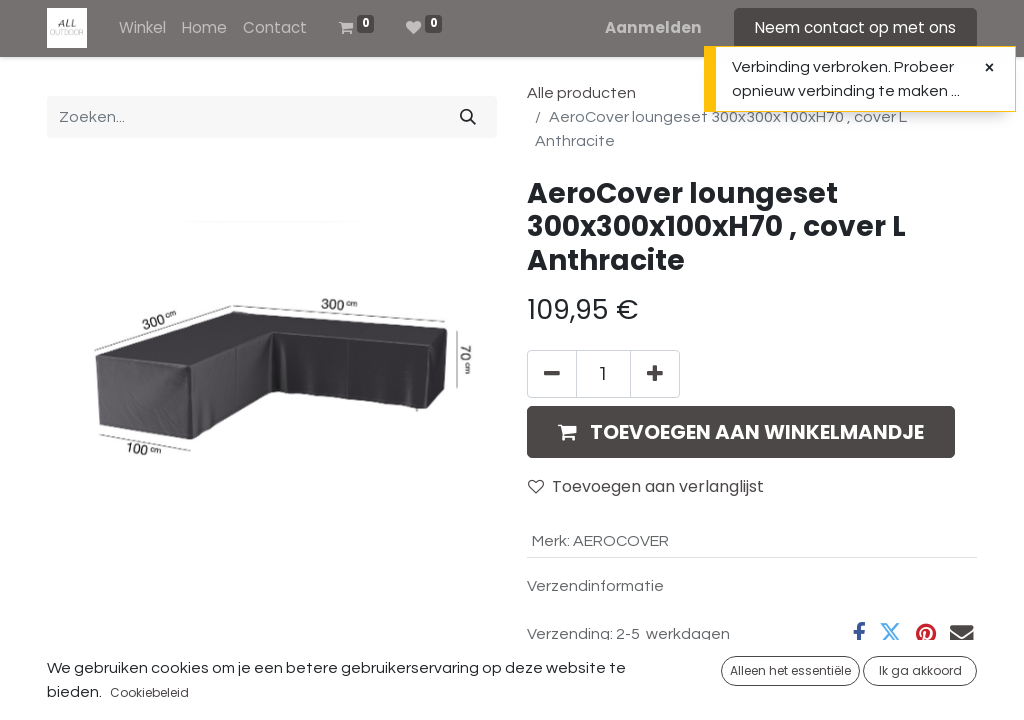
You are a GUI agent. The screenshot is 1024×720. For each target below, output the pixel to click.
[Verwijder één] (552, 374)
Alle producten (581, 93)
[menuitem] (142, 28)
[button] (741, 432)
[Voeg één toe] (655, 374)
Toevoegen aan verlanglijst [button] (646, 486)
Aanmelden (653, 27)
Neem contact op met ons (855, 27)
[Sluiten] (989, 68)
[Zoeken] (468, 117)
